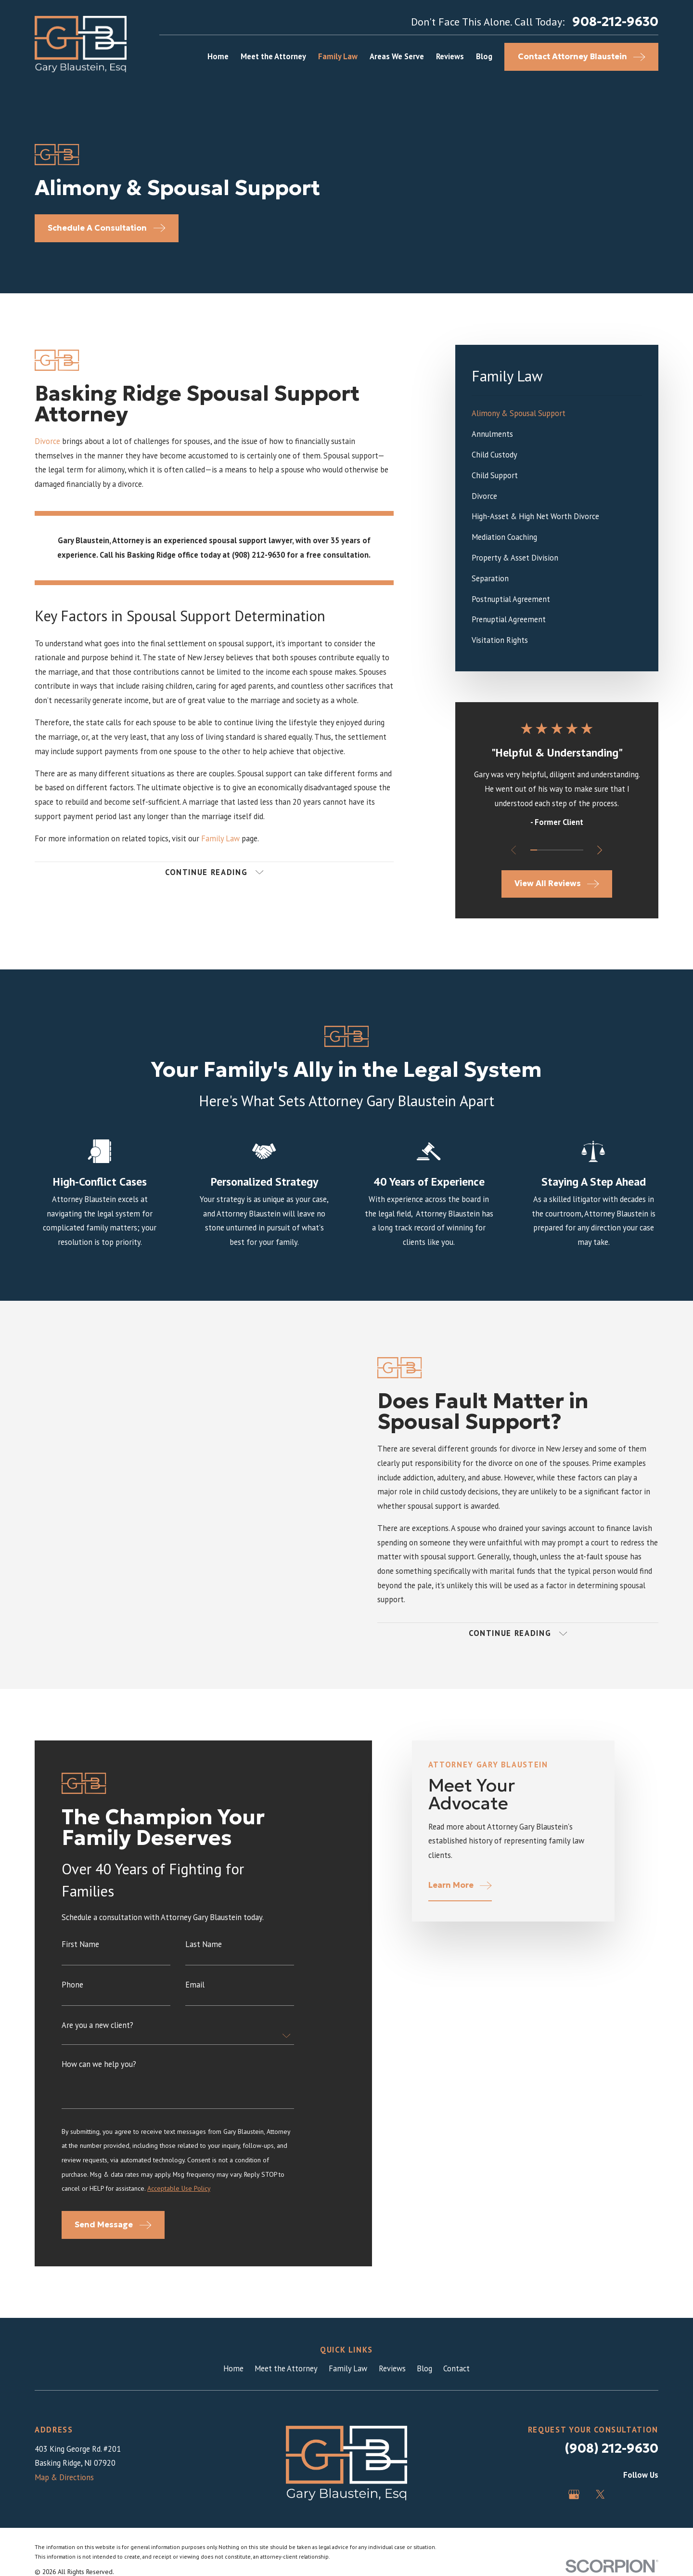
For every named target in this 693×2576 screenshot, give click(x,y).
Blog (424, 2368)
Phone (72, 1997)
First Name (80, 1956)
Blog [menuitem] (484, 56)
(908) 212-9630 (611, 2448)
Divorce (47, 441)
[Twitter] (600, 2494)
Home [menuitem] (218, 56)
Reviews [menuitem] (450, 56)
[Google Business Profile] (573, 2494)
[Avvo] (626, 2494)
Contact (456, 2368)
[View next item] (599, 850)
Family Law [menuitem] (338, 56)
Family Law (220, 838)
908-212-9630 (615, 21)
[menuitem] (557, 414)
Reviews (392, 2368)
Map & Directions (64, 2477)
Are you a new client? (97, 2037)
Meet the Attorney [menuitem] (273, 56)
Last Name (203, 1956)
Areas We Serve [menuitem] (397, 56)
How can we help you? (99, 2076)
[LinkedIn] (652, 2494)
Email (195, 1997)
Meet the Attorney (286, 2368)
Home (233, 2368)
